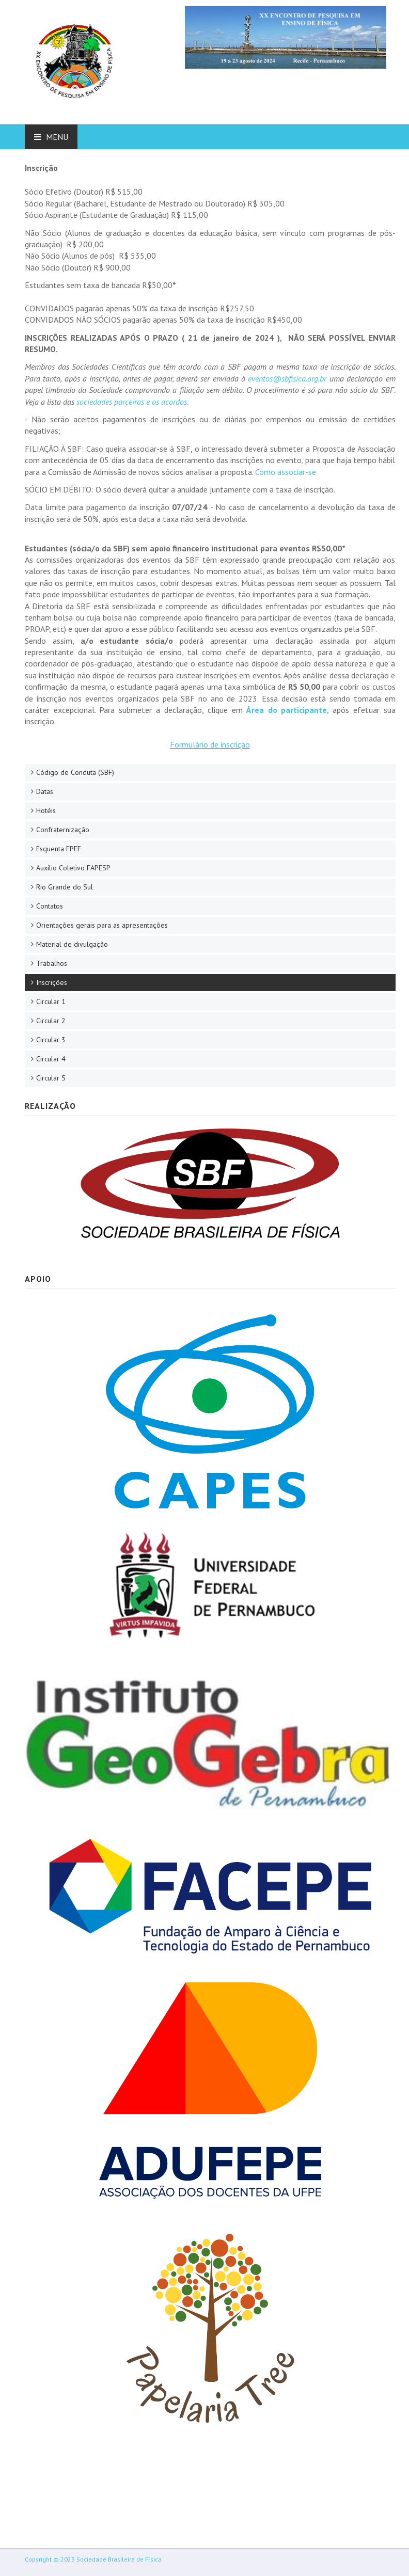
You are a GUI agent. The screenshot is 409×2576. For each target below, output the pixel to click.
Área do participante (286, 710)
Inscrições (51, 982)
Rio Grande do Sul (64, 887)
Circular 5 (51, 1078)
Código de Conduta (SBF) (75, 772)
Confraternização (62, 829)
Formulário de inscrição (210, 744)
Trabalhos (51, 963)
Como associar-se (285, 472)
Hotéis (46, 810)
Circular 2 (51, 1020)
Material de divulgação (72, 944)
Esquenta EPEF (58, 848)
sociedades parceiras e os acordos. (132, 401)
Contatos (49, 906)
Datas (44, 791)
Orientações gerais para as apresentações (102, 925)
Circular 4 (51, 1058)
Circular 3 (51, 1039)
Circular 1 (51, 1001)
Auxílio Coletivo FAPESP (73, 867)
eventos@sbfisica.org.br (287, 378)
